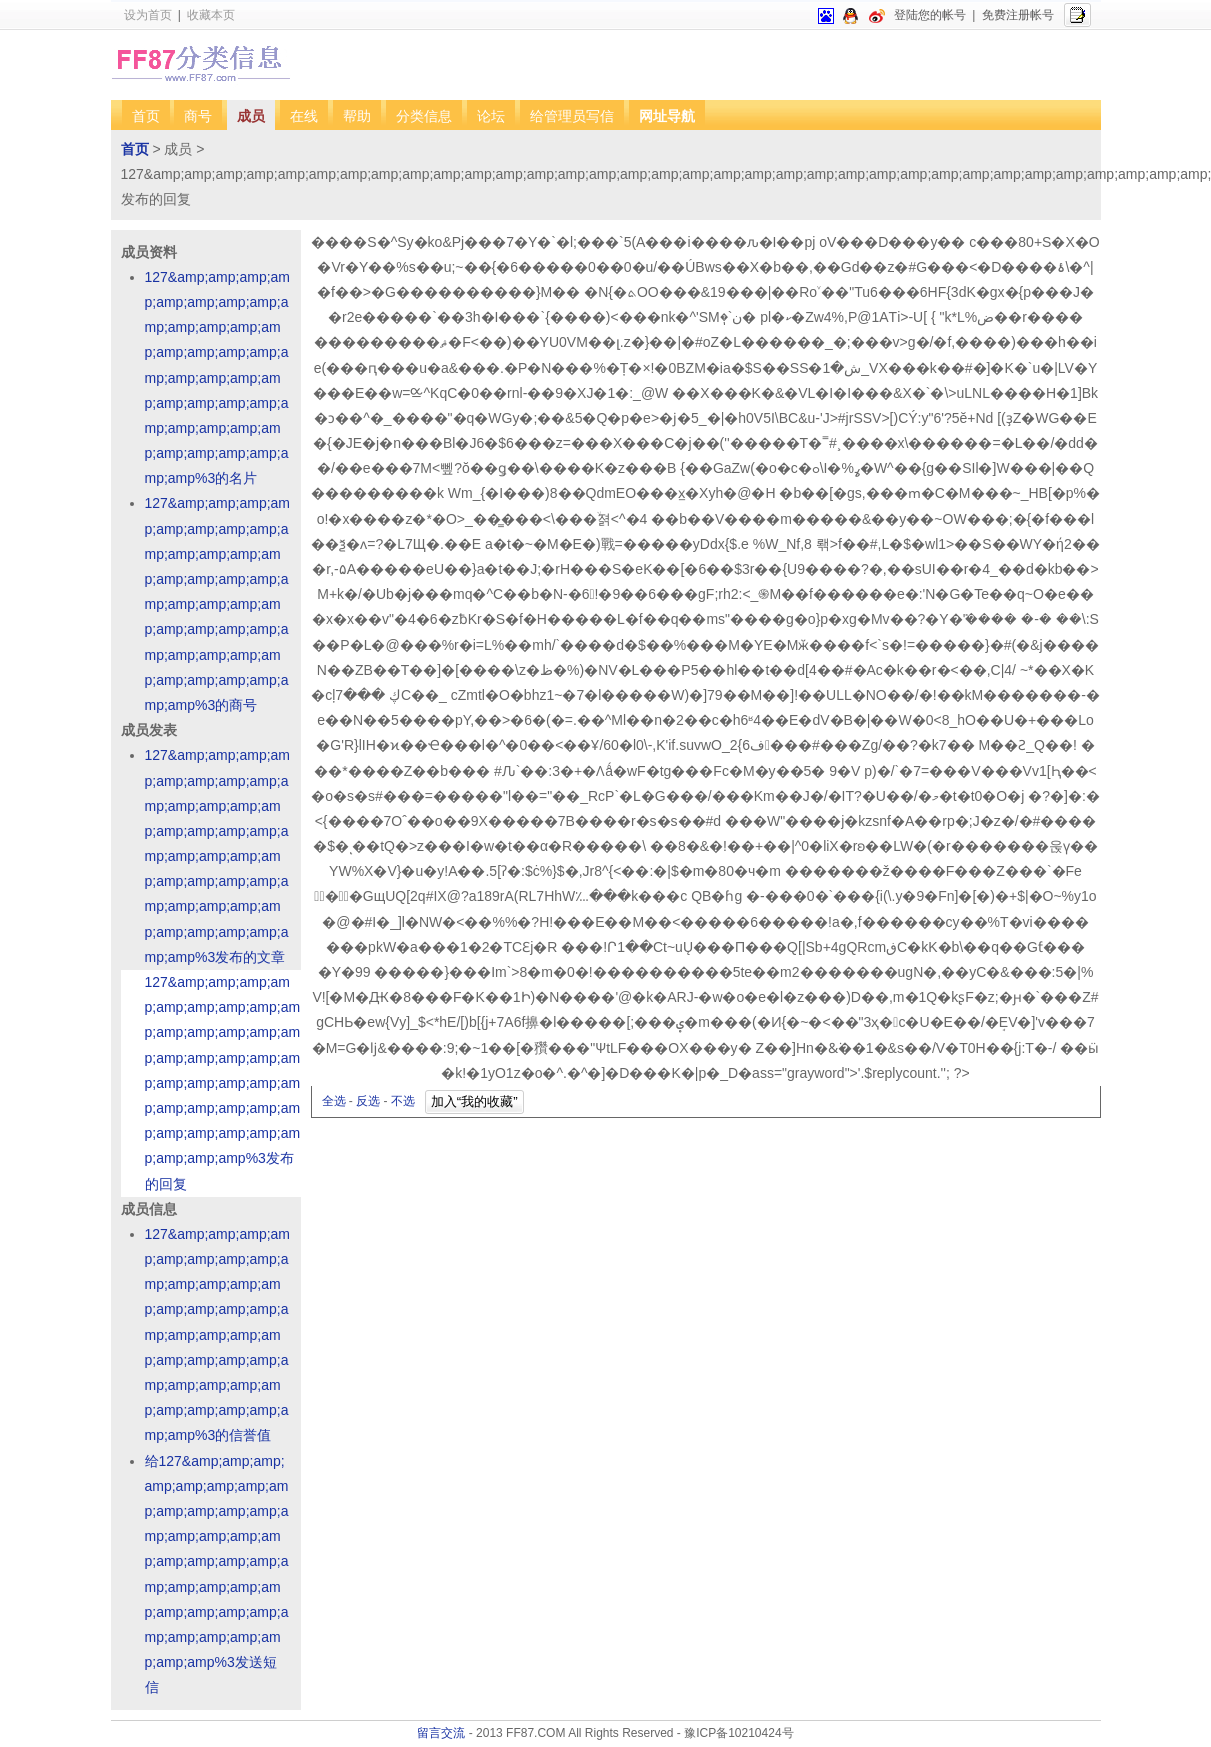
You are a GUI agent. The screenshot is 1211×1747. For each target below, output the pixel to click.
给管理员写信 (572, 116)
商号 (198, 116)
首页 (146, 116)
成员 (251, 116)
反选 (368, 1101)
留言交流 (441, 1733)
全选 (334, 1101)
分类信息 (424, 116)
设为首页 (148, 15)
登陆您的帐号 (930, 15)
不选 (403, 1101)
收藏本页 (211, 15)
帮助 (357, 116)
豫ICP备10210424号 (738, 1733)
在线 (304, 116)
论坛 (491, 116)
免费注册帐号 (1018, 15)
